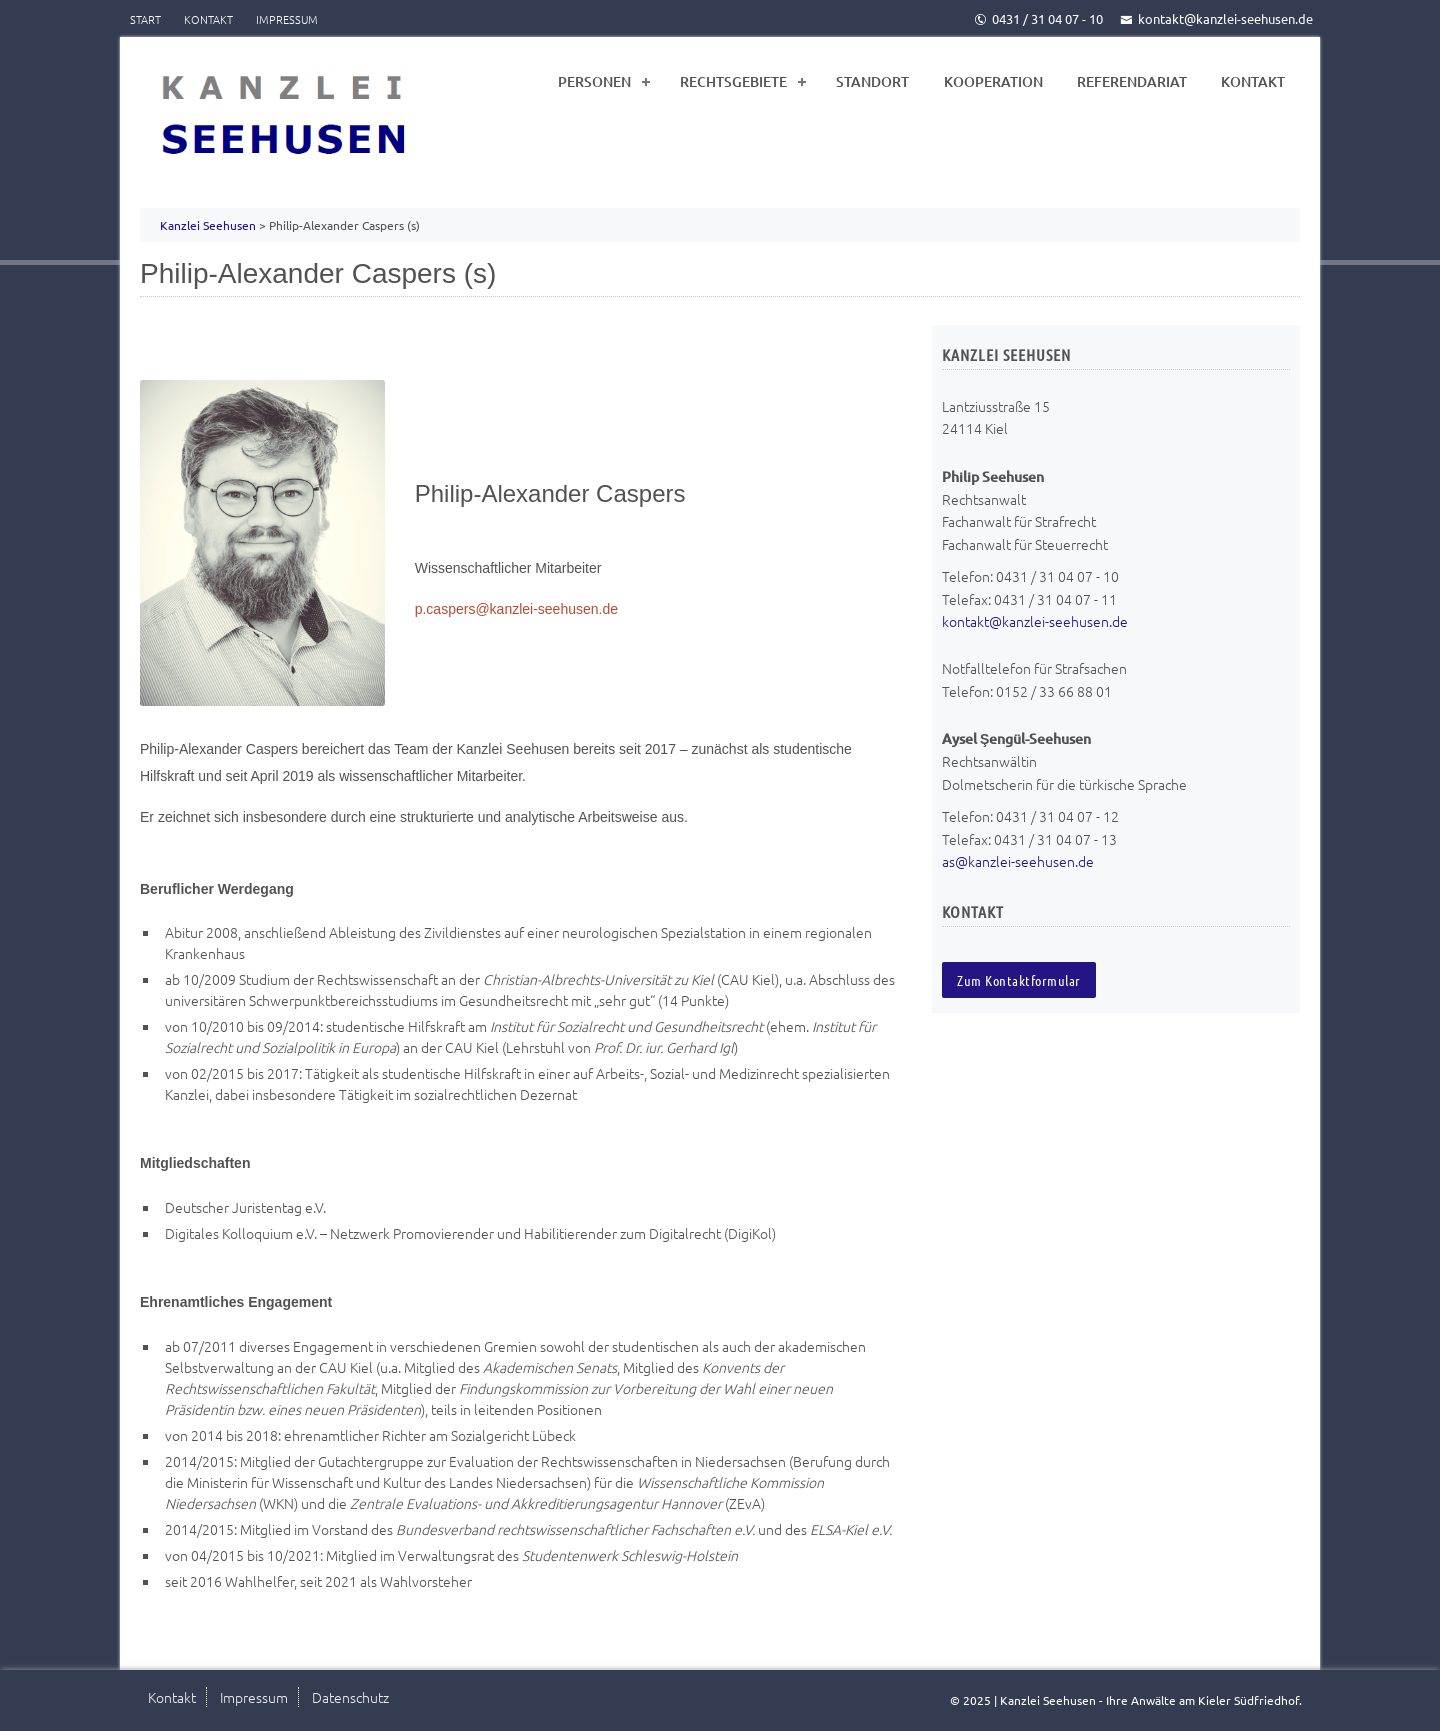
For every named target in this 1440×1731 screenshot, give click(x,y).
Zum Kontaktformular (1019, 980)
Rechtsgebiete (733, 81)
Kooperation (993, 81)
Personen (594, 81)
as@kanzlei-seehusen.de (1018, 861)
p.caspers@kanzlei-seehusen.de (516, 609)
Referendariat (1132, 81)
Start (145, 19)
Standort (872, 81)
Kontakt (208, 19)
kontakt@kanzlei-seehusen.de (1216, 18)
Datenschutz (350, 1697)
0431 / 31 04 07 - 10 (1038, 18)
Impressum (287, 19)
